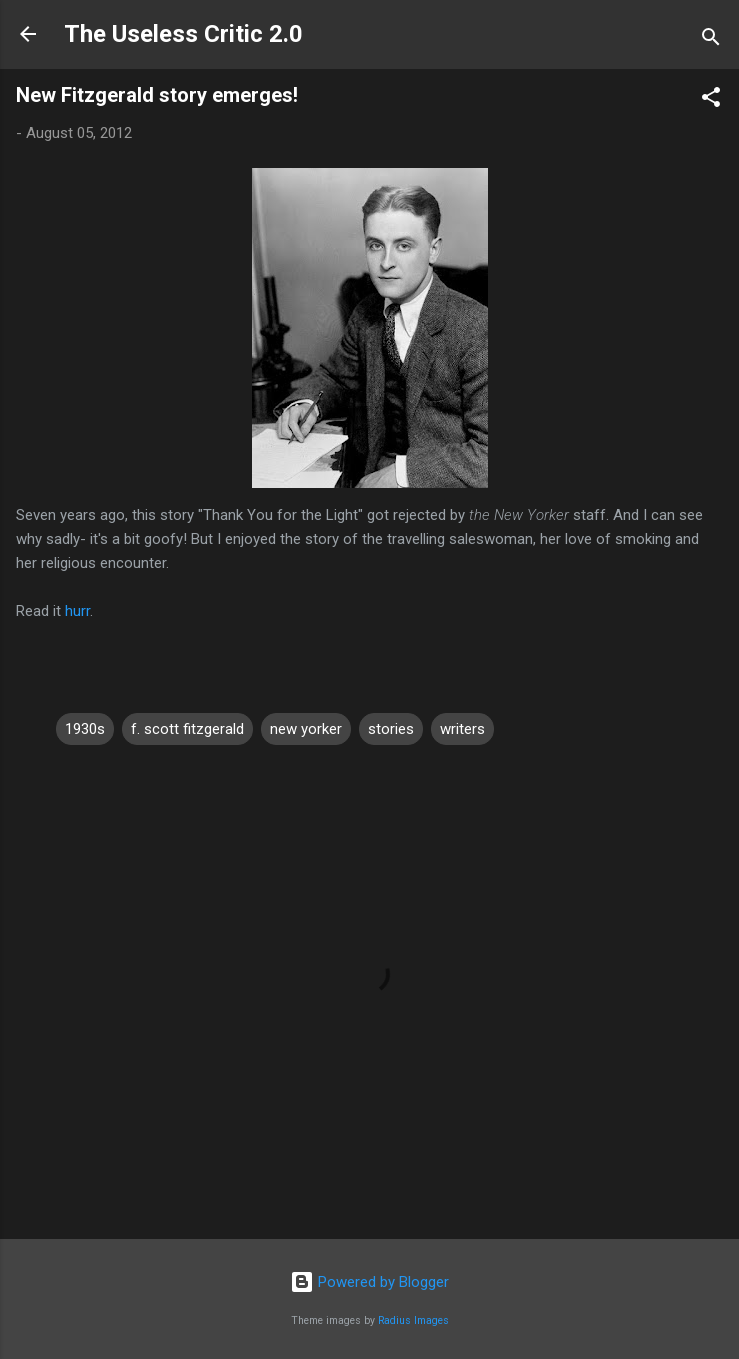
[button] (711, 100)
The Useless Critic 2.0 (183, 34)
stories (391, 729)
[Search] (711, 40)
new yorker (306, 729)
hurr (77, 611)
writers (462, 729)
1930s (85, 729)
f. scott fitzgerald (187, 729)
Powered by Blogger (369, 1282)
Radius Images (413, 1320)
